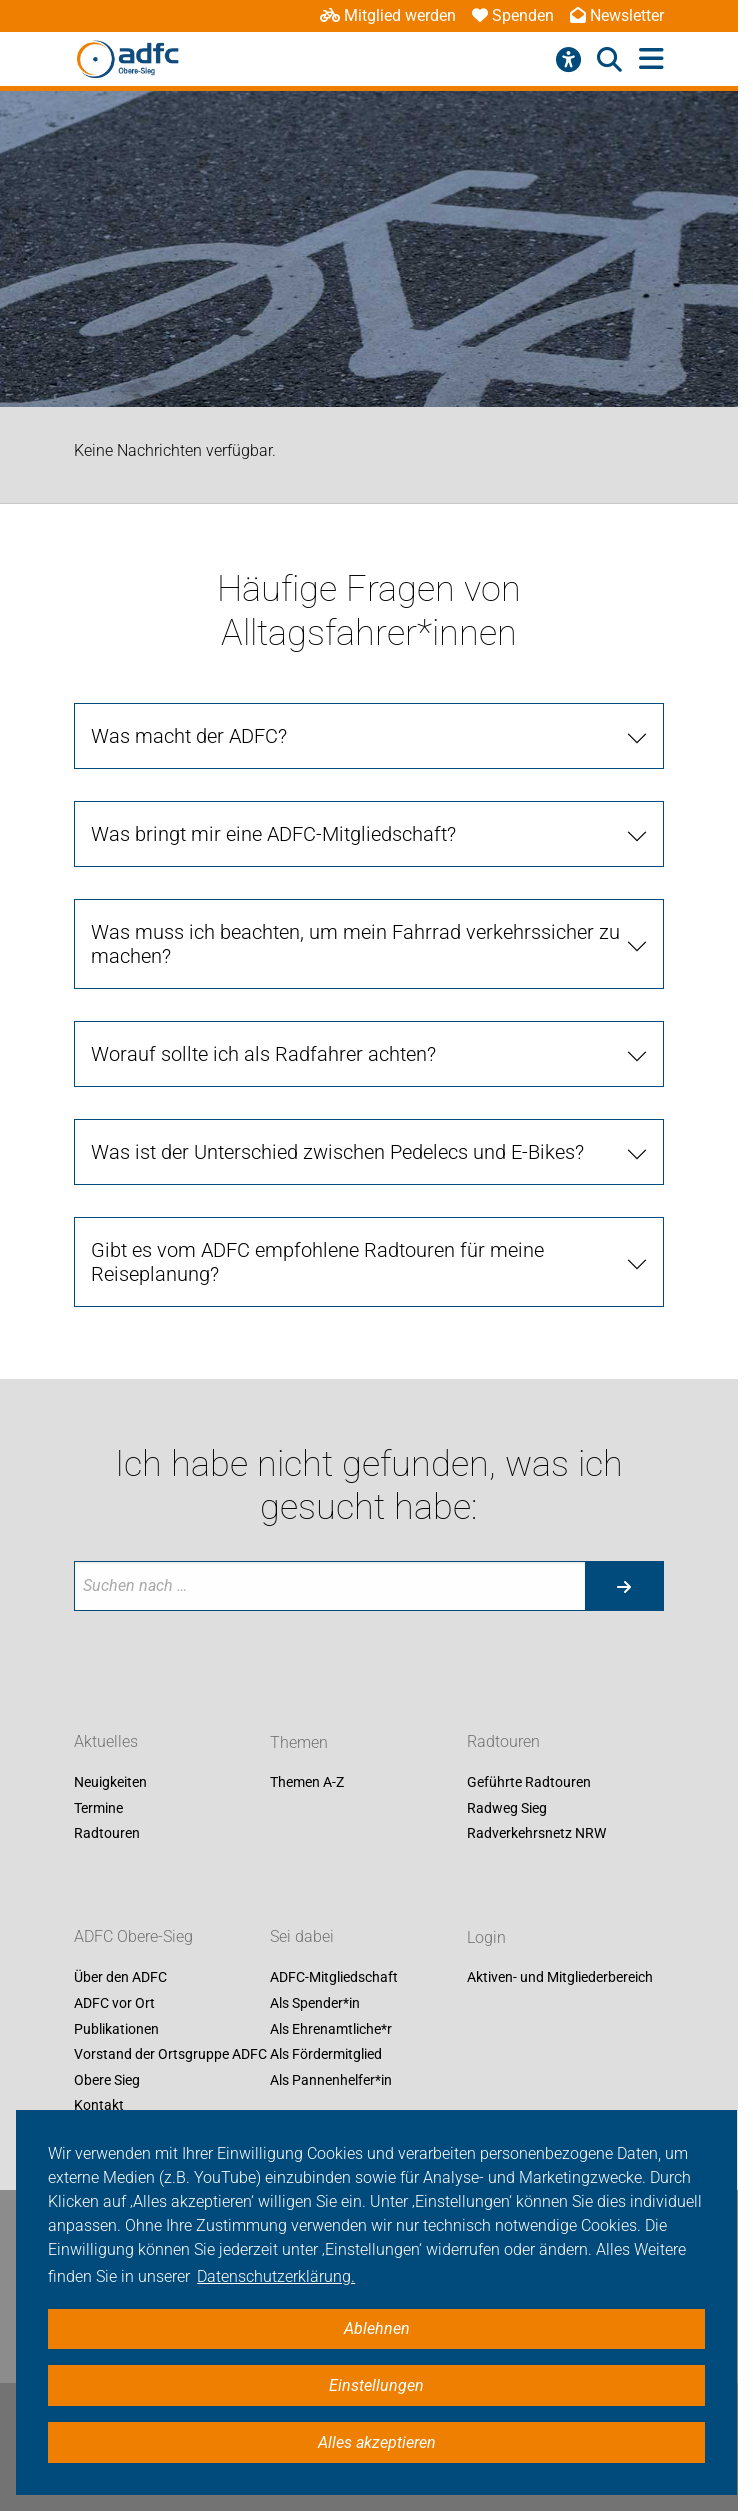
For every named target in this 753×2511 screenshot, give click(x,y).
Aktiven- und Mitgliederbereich (560, 1978)
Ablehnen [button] (377, 2328)
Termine (98, 1808)
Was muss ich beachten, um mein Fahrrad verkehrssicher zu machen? (355, 944)
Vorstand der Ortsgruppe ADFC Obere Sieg (170, 2068)
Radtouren (107, 1834)
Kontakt (99, 2106)
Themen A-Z (307, 1783)
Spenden (513, 15)
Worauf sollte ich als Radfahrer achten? (263, 1054)
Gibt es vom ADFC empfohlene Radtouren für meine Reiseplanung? (317, 1262)
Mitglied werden (388, 15)
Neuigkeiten (110, 1783)
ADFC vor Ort (114, 2003)
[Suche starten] (624, 1586)
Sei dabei (302, 1937)
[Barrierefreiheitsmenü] (568, 60)
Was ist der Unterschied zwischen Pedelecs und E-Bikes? (337, 1152)
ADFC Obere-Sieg (133, 1937)
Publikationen (116, 2029)
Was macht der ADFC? (189, 736)
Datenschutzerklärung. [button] (276, 2276)
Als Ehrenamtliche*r (331, 2029)
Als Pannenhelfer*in (331, 2080)
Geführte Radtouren (529, 1783)
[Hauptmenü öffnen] (651, 59)
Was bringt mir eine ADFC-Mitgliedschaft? (273, 834)
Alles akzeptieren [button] (377, 2442)
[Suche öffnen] (609, 60)
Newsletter (617, 15)
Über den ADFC (120, 1978)
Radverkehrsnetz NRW (536, 1834)
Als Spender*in (315, 2003)
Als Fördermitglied (326, 2055)
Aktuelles (106, 1742)
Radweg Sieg (507, 1808)
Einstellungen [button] (376, 2385)
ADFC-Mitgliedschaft (334, 1978)
